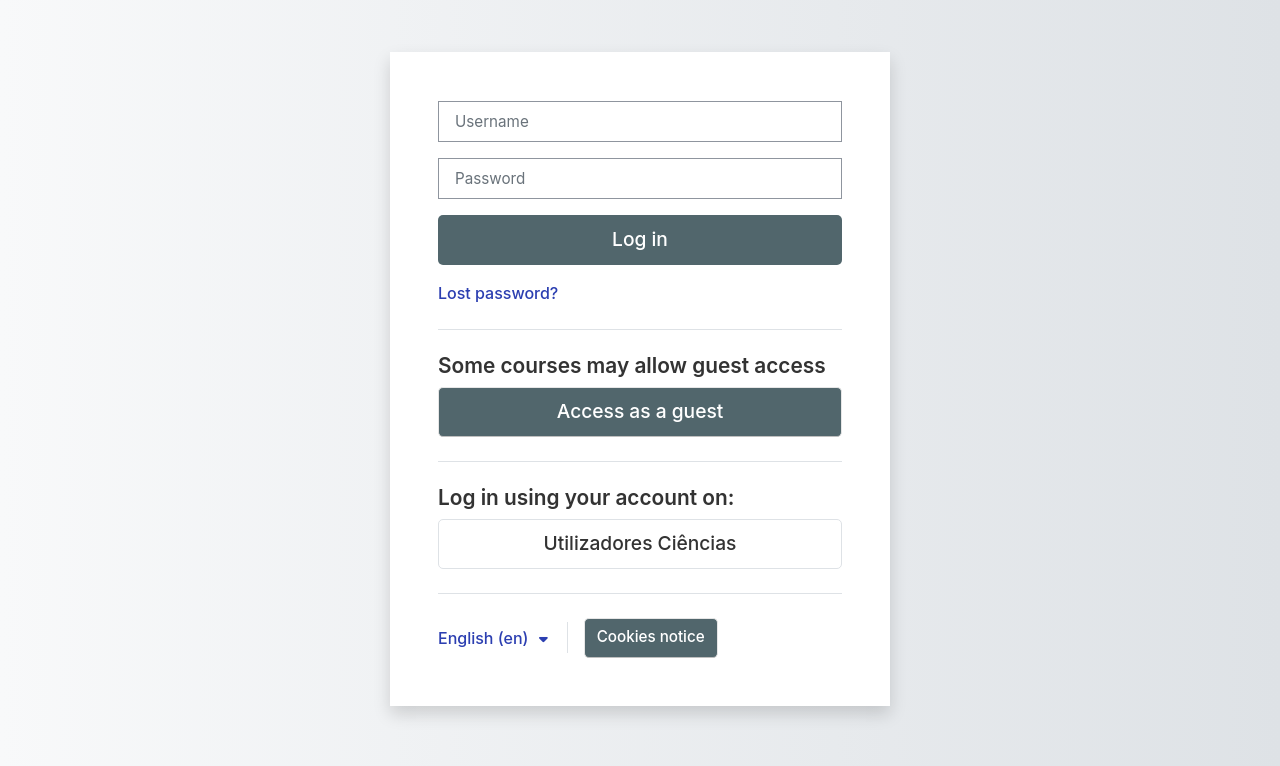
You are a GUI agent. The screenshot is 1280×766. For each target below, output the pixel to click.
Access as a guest (640, 411)
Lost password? (498, 293)
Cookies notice (651, 636)
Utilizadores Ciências (640, 543)
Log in (640, 239)
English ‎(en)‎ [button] (485, 638)
